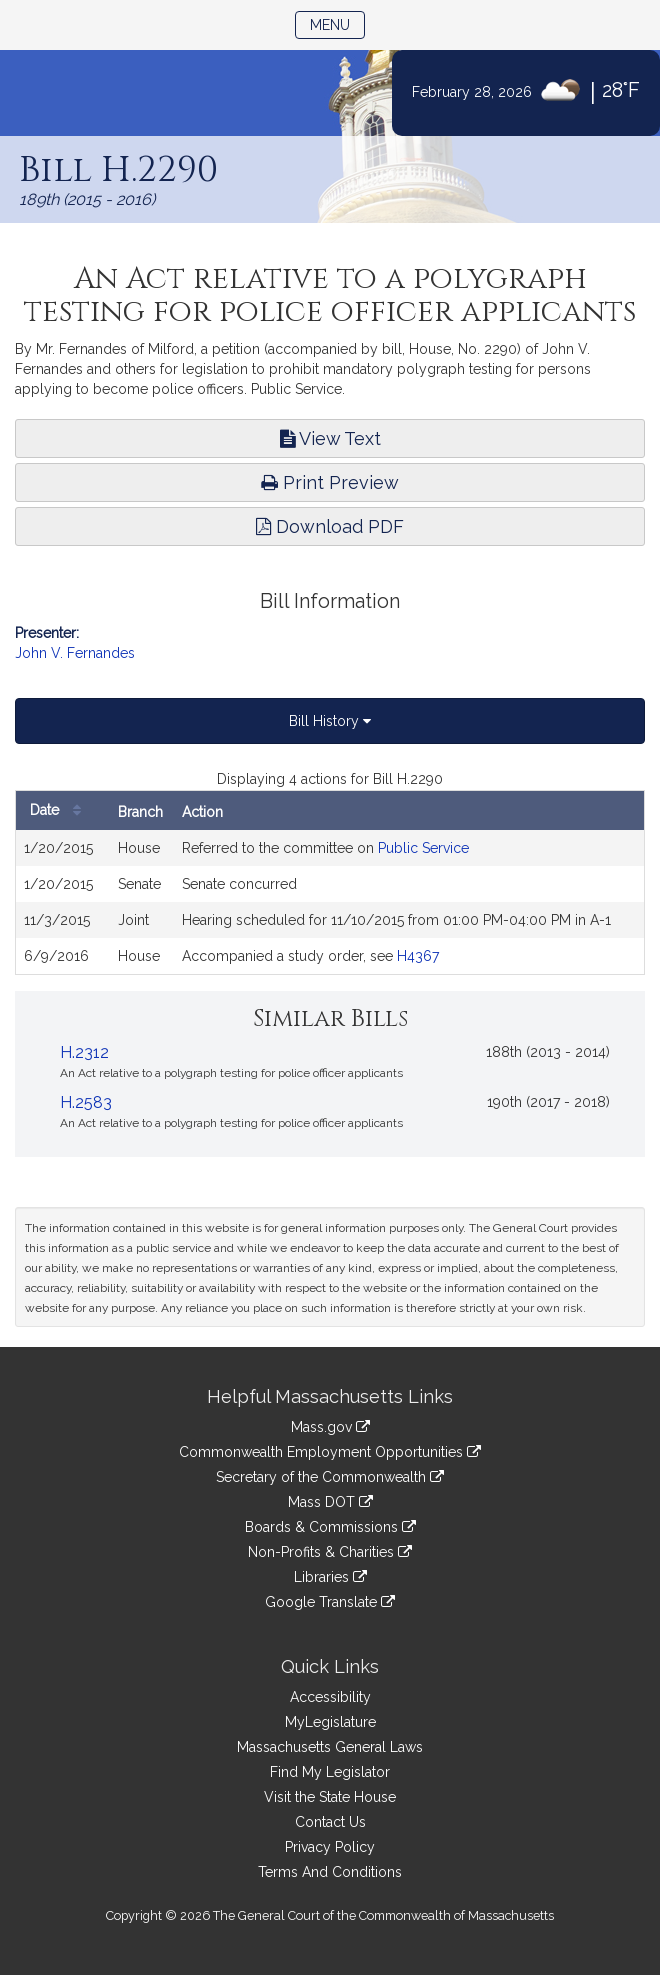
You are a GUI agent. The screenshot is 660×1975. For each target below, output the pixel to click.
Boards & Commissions (330, 1527)
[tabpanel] (330, 872)
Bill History (330, 721)
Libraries (330, 1577)
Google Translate (330, 1602)
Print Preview (330, 482)
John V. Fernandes (75, 653)
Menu (337, 23)
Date (60, 810)
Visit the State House (330, 1797)
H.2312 (84, 1052)
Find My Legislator (330, 1772)
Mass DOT (330, 1502)
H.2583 (86, 1102)
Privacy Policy (330, 1847)
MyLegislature (330, 1722)
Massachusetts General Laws (330, 1747)
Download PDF (330, 526)
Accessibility (330, 1697)
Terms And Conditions (330, 1872)
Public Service (423, 848)
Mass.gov (330, 1427)
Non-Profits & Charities (330, 1552)
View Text (330, 438)
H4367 (418, 956)
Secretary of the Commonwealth (330, 1477)
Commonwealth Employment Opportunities (330, 1452)
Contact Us (330, 1822)
